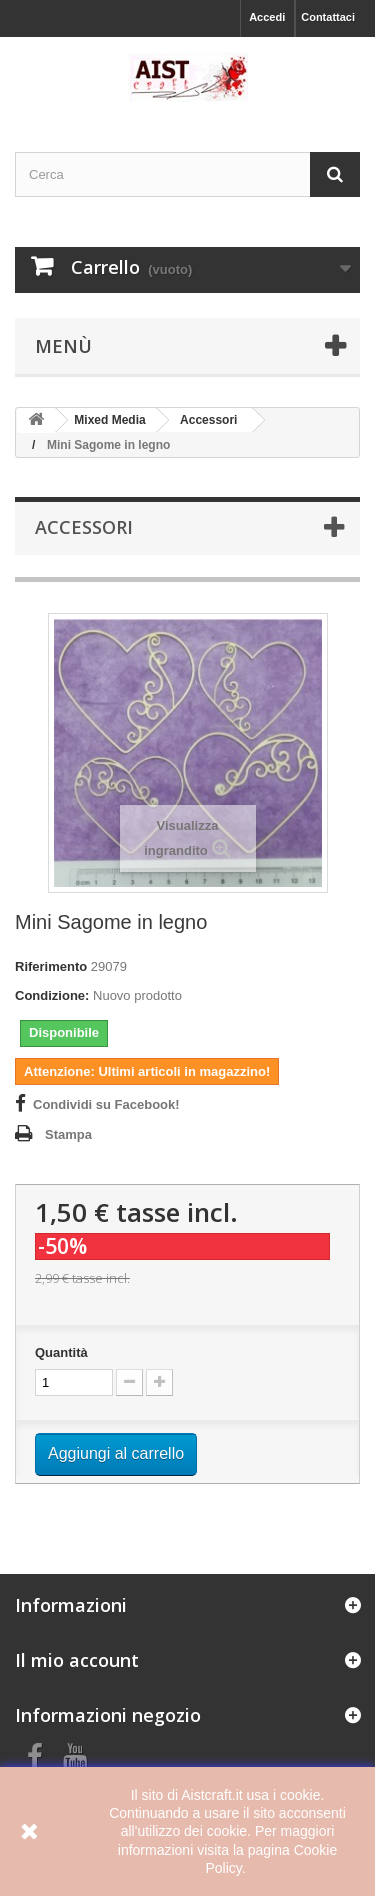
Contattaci (328, 17)
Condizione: (52, 995)
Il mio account (77, 1660)
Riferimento (51, 966)
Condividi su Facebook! (106, 1104)
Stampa (68, 1134)
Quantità (61, 1352)
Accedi (267, 17)
